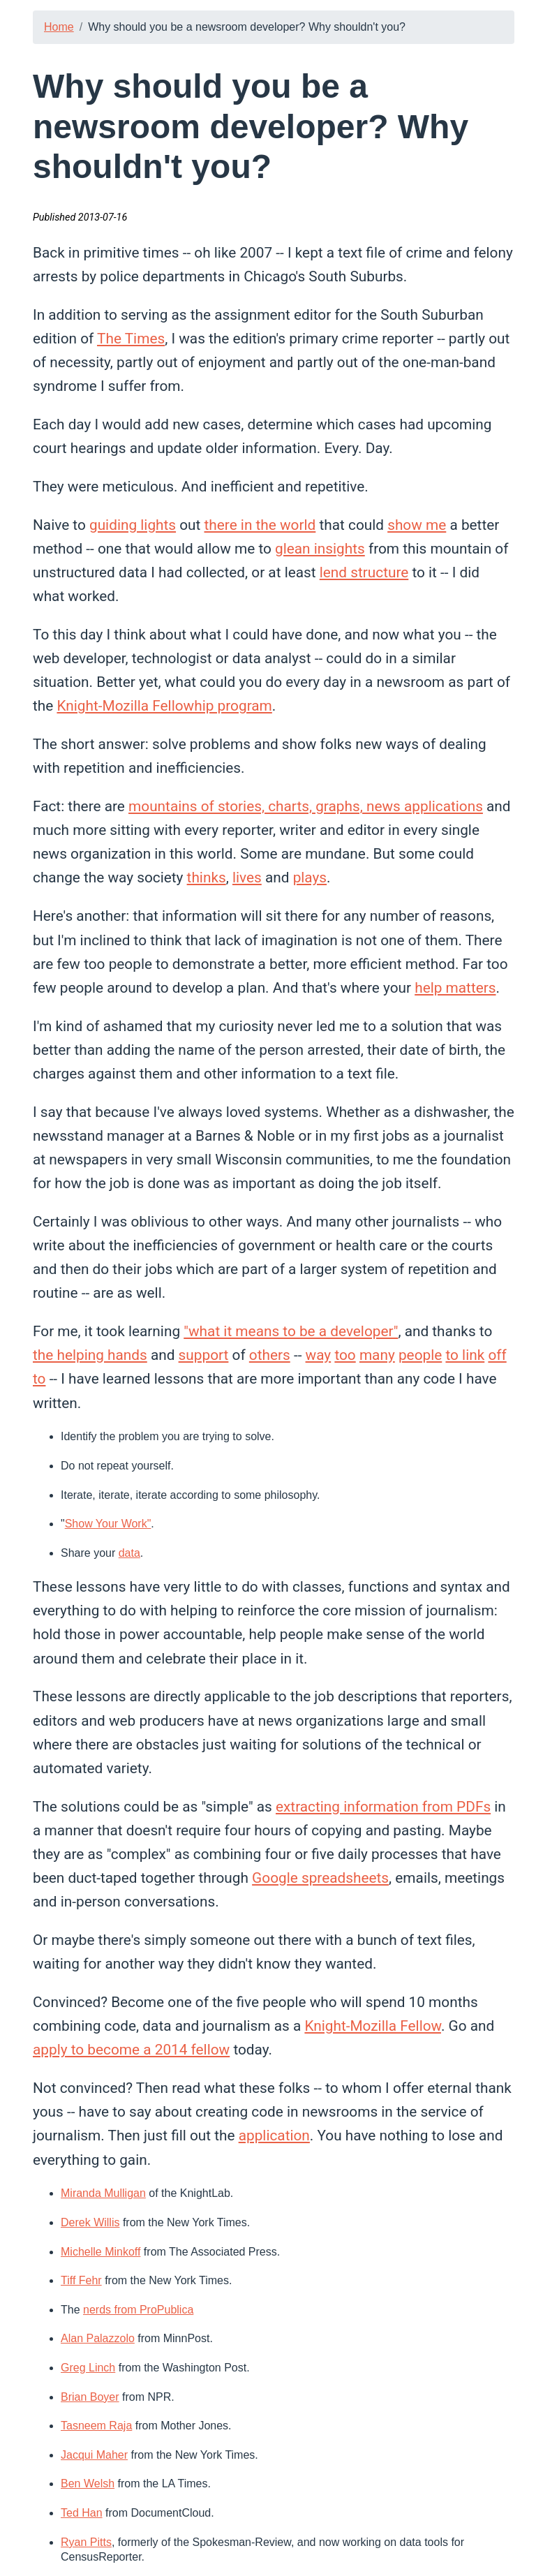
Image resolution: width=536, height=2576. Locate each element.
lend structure (364, 572)
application (274, 2135)
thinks (206, 877)
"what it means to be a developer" (291, 1331)
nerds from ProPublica (138, 2310)
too (344, 1355)
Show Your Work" (108, 1524)
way (319, 1355)
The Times (131, 338)
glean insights (320, 548)
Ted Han (82, 2513)
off (497, 1355)
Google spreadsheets (320, 1878)
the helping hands (90, 1355)
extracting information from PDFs (383, 1806)
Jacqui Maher (94, 2455)
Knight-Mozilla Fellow (372, 2026)
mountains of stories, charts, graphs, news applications (305, 806)
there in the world (260, 525)
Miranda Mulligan (103, 2193)
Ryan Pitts (86, 2542)
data (129, 1553)
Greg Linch (88, 2368)
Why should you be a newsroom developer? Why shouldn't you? (246, 27)
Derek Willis (90, 2222)
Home (59, 27)
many (377, 1355)
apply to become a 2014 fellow (131, 2049)
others (269, 1355)
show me (416, 525)
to (39, 1378)
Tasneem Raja (96, 2425)
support (204, 1355)
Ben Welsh (87, 2483)
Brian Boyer (90, 2397)
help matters (455, 987)
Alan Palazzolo (98, 2338)
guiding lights (132, 525)
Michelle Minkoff (100, 2252)
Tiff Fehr (81, 2280)
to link (464, 1355)
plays (310, 877)
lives (247, 877)
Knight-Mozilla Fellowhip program (164, 705)
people (420, 1355)
